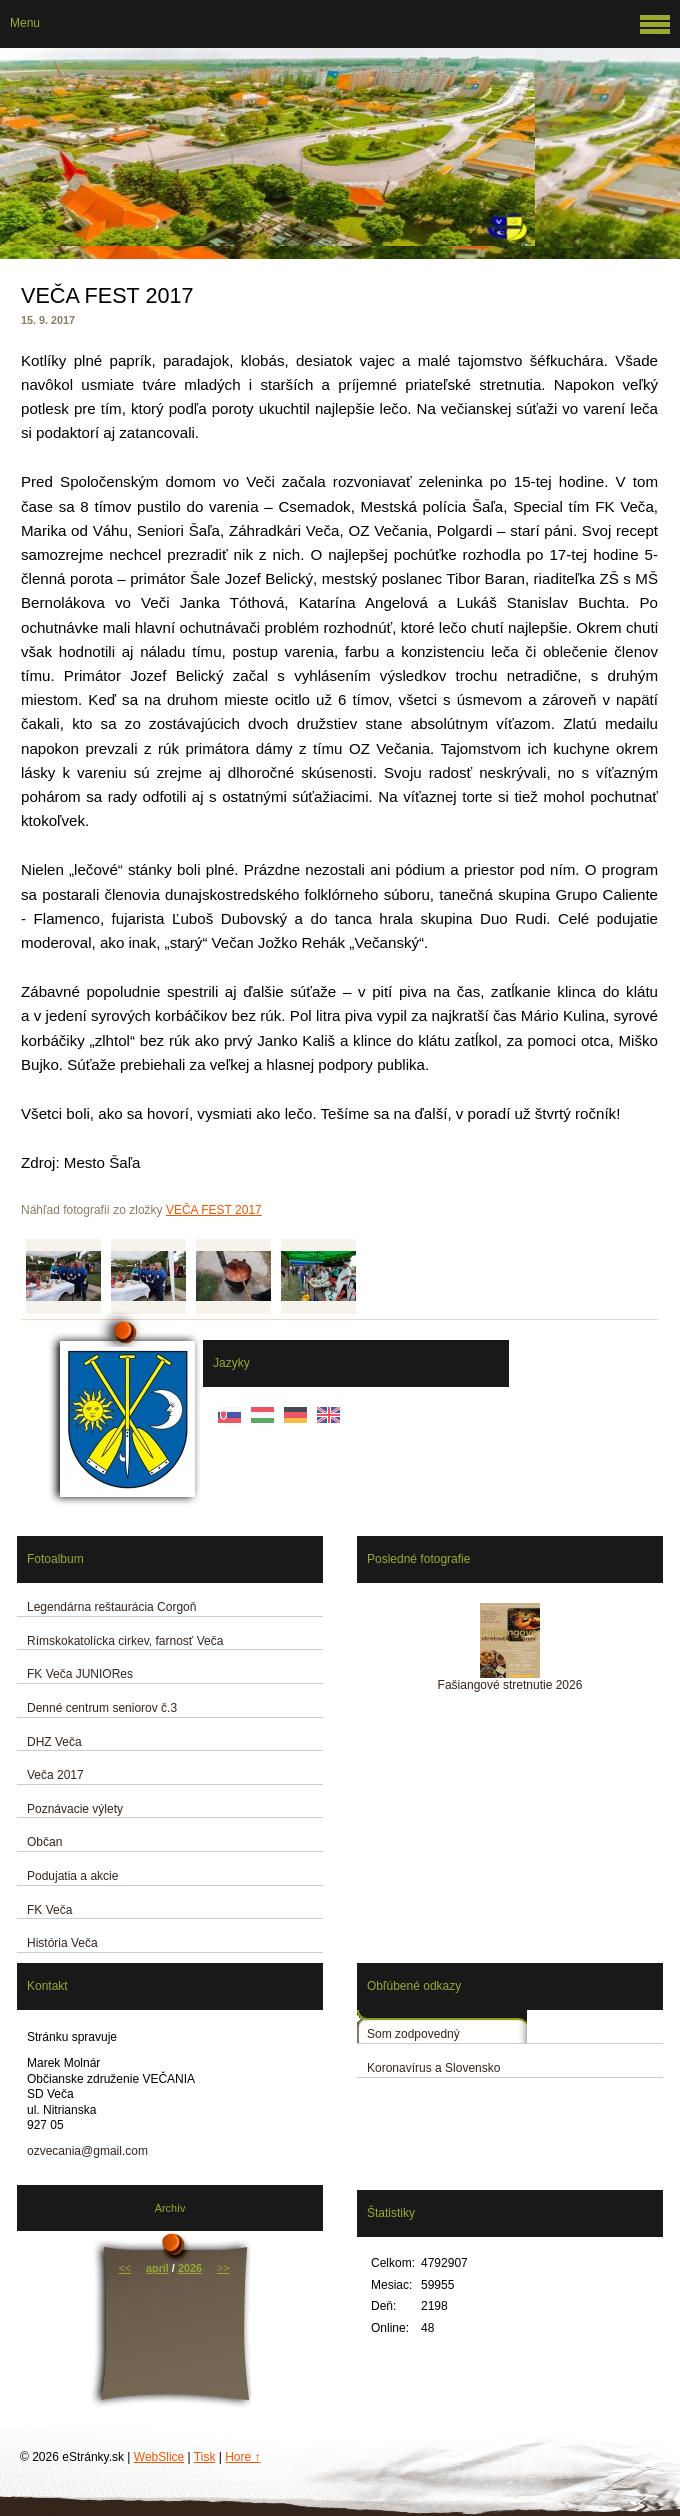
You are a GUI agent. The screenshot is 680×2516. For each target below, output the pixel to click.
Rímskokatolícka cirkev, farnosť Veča (125, 1641)
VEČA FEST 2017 (214, 1210)
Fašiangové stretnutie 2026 (510, 1685)
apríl (157, 2268)
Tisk (205, 2457)
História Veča (62, 1943)
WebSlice (159, 2457)
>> (223, 2268)
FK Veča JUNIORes (80, 1674)
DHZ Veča (54, 1742)
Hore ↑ (242, 2457)
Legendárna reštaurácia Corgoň (111, 1607)
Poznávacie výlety (75, 1809)
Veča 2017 (55, 1775)
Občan (44, 1842)
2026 (190, 2268)
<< (124, 2268)
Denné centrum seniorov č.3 (102, 1708)
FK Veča (49, 1910)
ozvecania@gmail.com (87, 2151)
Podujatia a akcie (72, 1876)
